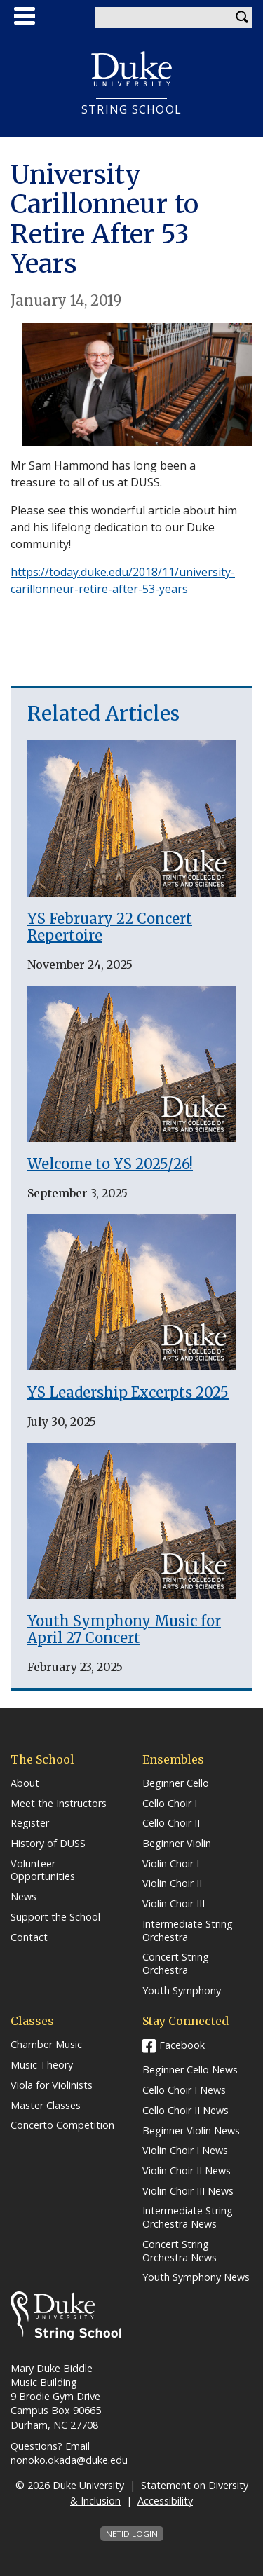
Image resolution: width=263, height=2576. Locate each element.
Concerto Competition (62, 2125)
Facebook (182, 2045)
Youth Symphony (181, 1990)
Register (30, 1823)
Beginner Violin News (191, 2131)
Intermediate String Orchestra (187, 1931)
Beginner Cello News (190, 2070)
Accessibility (165, 2500)
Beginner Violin (176, 1843)
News (23, 1896)
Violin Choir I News (185, 2150)
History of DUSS (48, 1843)
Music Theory (42, 2065)
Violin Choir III (173, 1903)
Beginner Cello (175, 1783)
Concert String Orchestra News (179, 2251)
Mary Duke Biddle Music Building (52, 2375)
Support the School (55, 1917)
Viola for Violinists (52, 2085)
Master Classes (46, 2105)
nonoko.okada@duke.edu (69, 2460)
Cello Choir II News (185, 2110)
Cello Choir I (169, 1803)
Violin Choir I (170, 1864)
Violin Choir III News (188, 2191)
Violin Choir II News (186, 2171)
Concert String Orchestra (175, 1964)
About (25, 1783)
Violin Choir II (172, 1883)
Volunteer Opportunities (43, 1870)
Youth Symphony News (196, 2277)
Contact (29, 1937)
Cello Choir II (171, 1823)
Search (241, 17)
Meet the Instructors (59, 1803)
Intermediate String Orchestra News (187, 2217)
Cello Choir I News (184, 2090)
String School (131, 109)
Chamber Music (46, 2044)
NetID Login (132, 2533)
